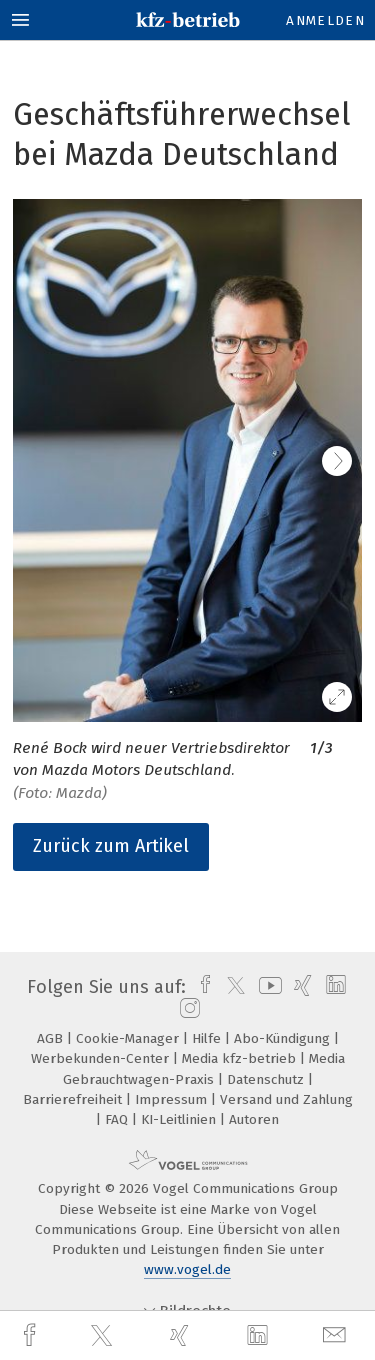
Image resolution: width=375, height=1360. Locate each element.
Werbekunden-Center (102, 1058)
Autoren (254, 1119)
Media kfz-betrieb (241, 1058)
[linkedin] (260, 1336)
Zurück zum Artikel (111, 846)
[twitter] (104, 1336)
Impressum (173, 1099)
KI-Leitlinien (180, 1119)
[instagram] (187, 1009)
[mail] (337, 1335)
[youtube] (267, 987)
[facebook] (32, 1335)
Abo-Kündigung (284, 1038)
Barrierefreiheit (74, 1099)
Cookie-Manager (129, 1038)
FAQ (118, 1119)
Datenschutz (267, 1079)
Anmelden (325, 20)
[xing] (182, 1335)
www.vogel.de (187, 1269)
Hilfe (208, 1038)
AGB (52, 1038)
